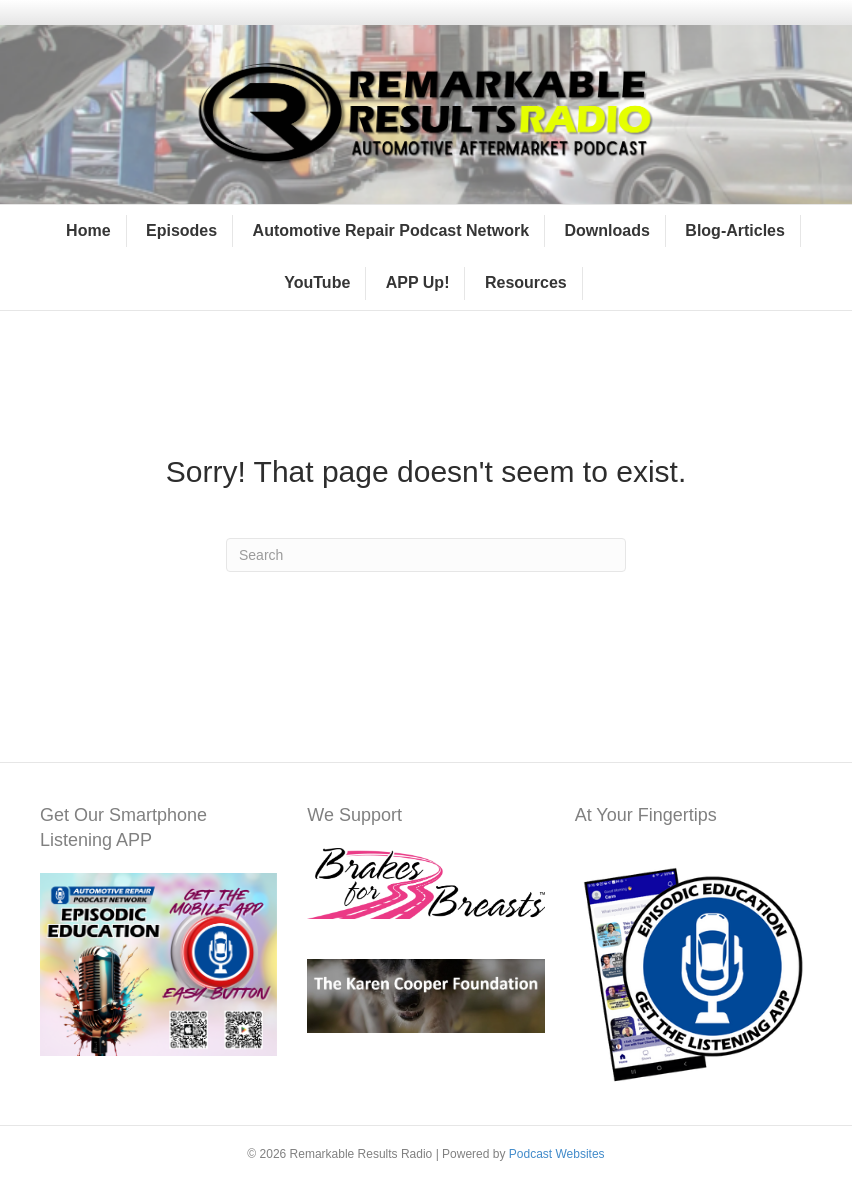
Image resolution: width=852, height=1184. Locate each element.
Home (88, 230)
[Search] (426, 555)
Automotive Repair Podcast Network (391, 230)
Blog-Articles (735, 230)
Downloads (607, 230)
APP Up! (418, 282)
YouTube (317, 282)
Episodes (181, 230)
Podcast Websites (557, 1154)
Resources (526, 282)
